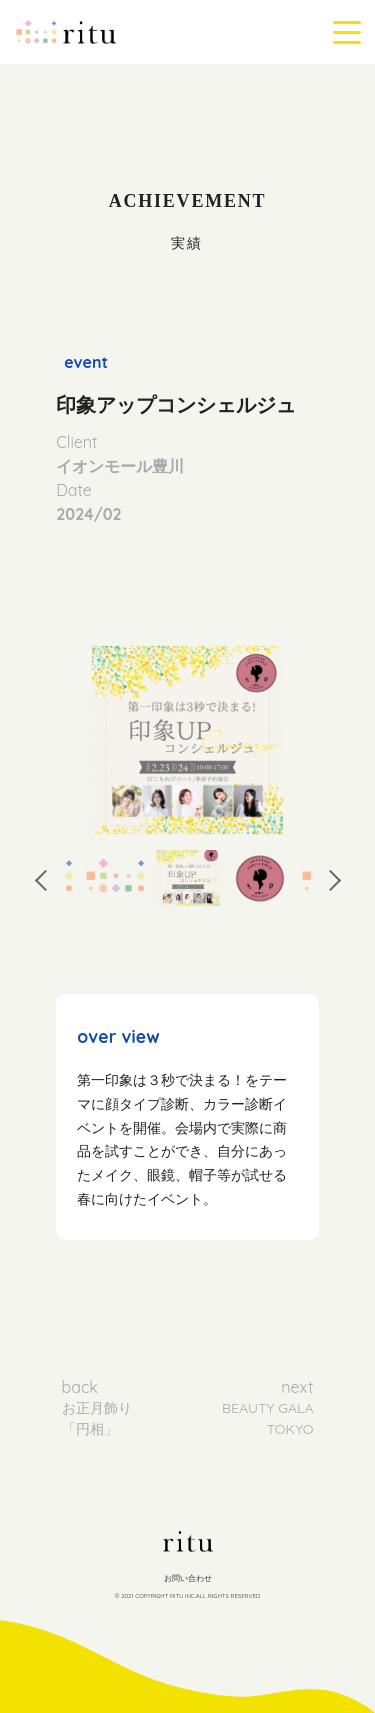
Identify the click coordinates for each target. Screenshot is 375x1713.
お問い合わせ (188, 1578)
